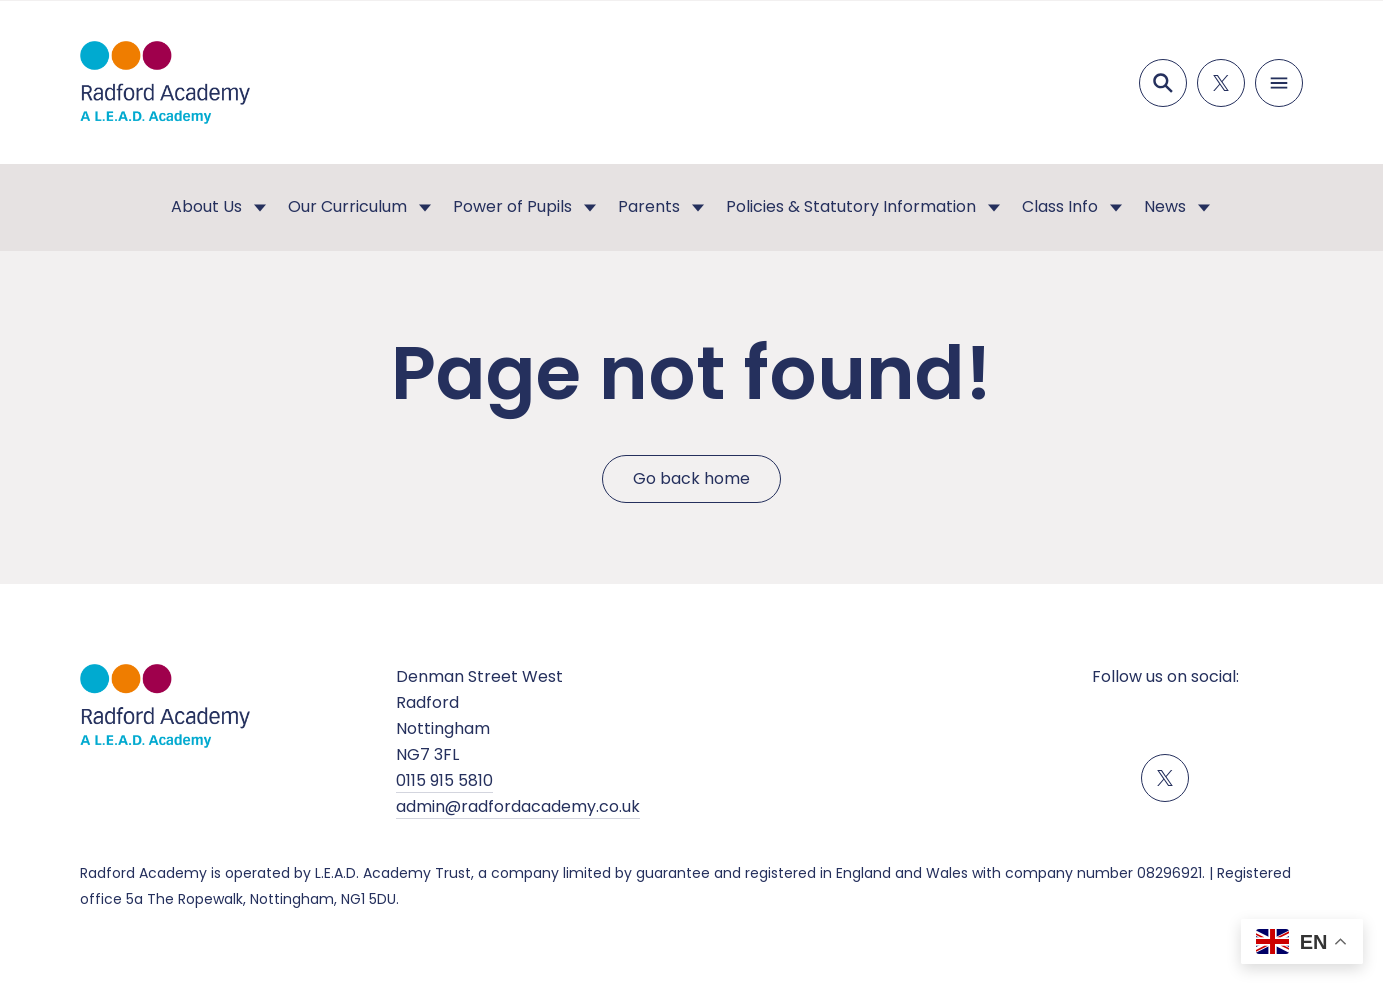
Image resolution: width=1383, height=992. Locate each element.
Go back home (691, 478)
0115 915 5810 (444, 780)
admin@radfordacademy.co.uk (518, 806)
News (1165, 206)
